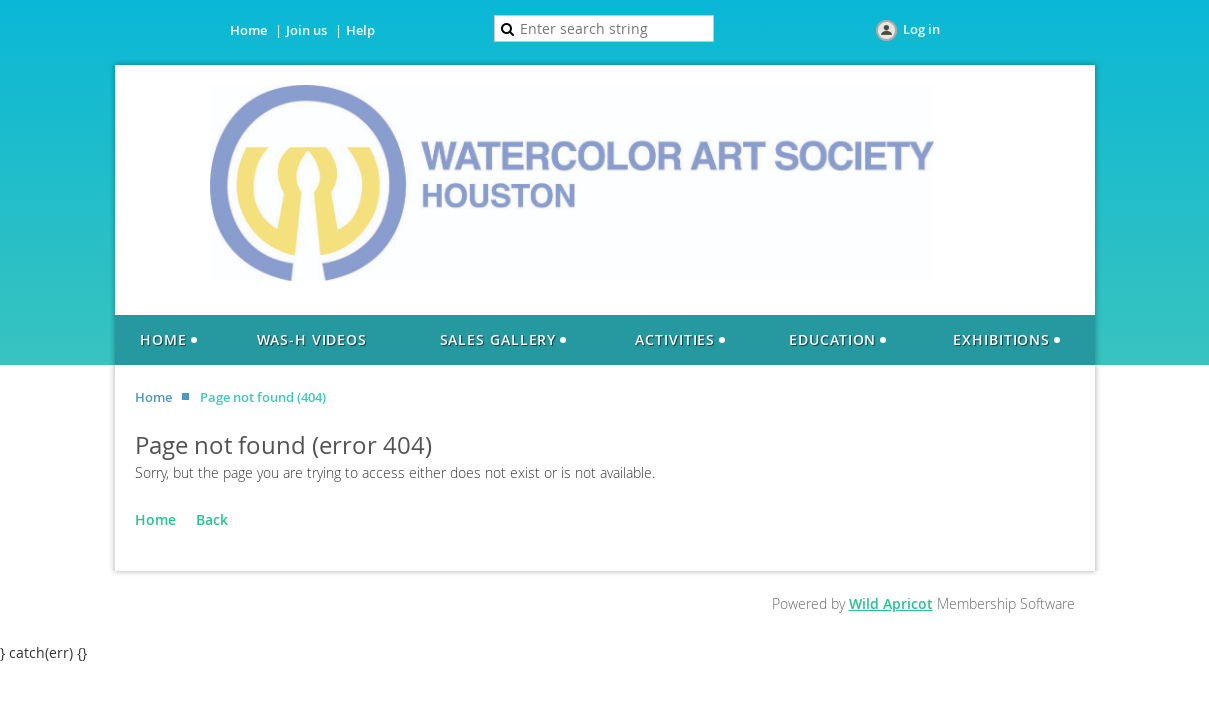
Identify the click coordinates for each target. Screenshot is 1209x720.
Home (248, 30)
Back (212, 519)
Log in (921, 29)
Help (360, 30)
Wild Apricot (891, 603)
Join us (306, 30)
